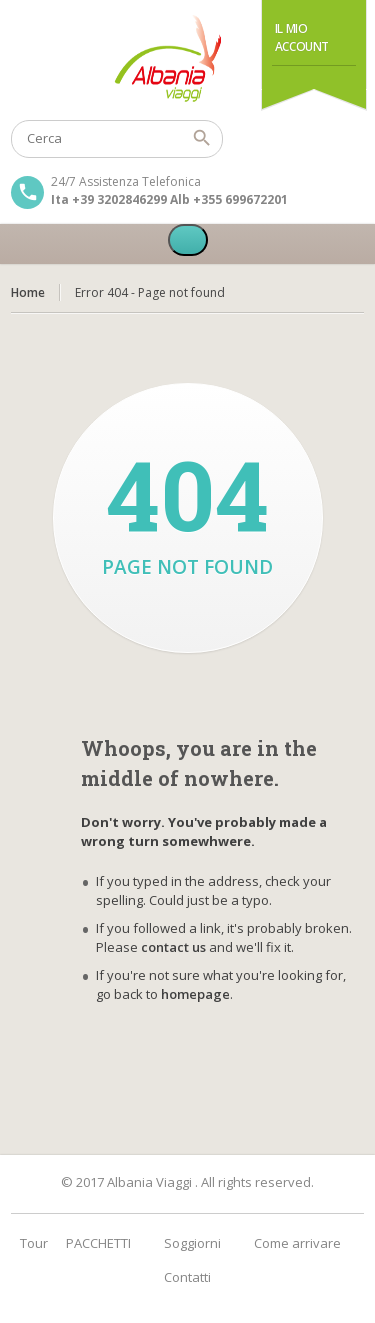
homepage (195, 994)
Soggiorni (192, 1243)
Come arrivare (297, 1243)
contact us (173, 947)
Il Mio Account (302, 37)
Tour (34, 1243)
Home (28, 292)
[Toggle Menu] (188, 240)
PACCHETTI (98, 1243)
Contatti (187, 1277)
